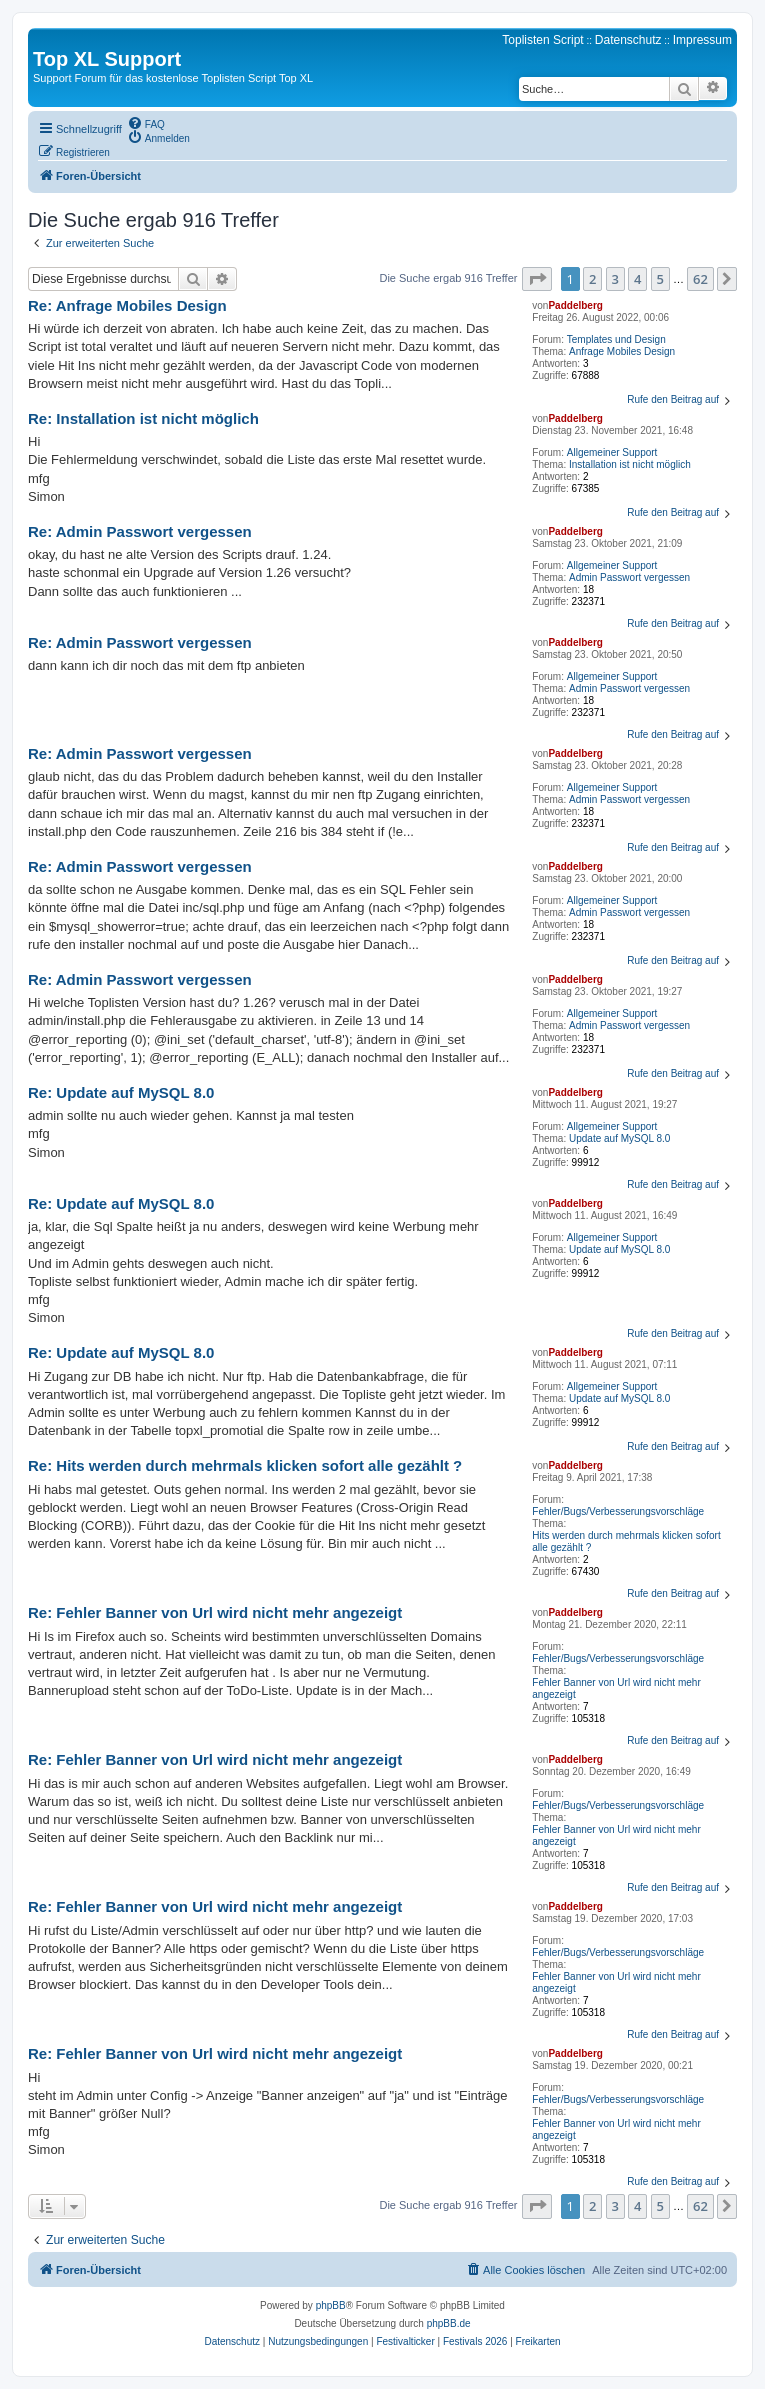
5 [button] (660, 279)
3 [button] (615, 279)
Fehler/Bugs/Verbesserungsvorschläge (618, 1511)
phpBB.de (449, 2323)
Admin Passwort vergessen (629, 577)
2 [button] (592, 279)
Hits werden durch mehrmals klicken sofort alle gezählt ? (626, 1541)
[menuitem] (146, 123)
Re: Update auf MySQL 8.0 (121, 1092)
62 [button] (700, 279)
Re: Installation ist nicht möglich (143, 418)
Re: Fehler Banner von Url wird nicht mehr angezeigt (215, 1612)
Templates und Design (616, 339)
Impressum (702, 40)
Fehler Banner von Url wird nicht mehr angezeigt (616, 1688)
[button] (537, 279)
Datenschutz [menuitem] (628, 40)
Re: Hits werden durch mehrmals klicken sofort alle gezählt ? (245, 1465)
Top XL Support (107, 59)
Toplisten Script (542, 40)
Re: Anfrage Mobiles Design (127, 305)
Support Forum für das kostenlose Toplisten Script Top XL (173, 78)
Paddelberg (575, 305)
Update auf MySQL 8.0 (619, 1138)
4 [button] (637, 279)
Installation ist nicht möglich (630, 464)
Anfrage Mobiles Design (622, 351)
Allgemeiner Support (612, 452)
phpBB (331, 2305)
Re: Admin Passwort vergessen (140, 531)
